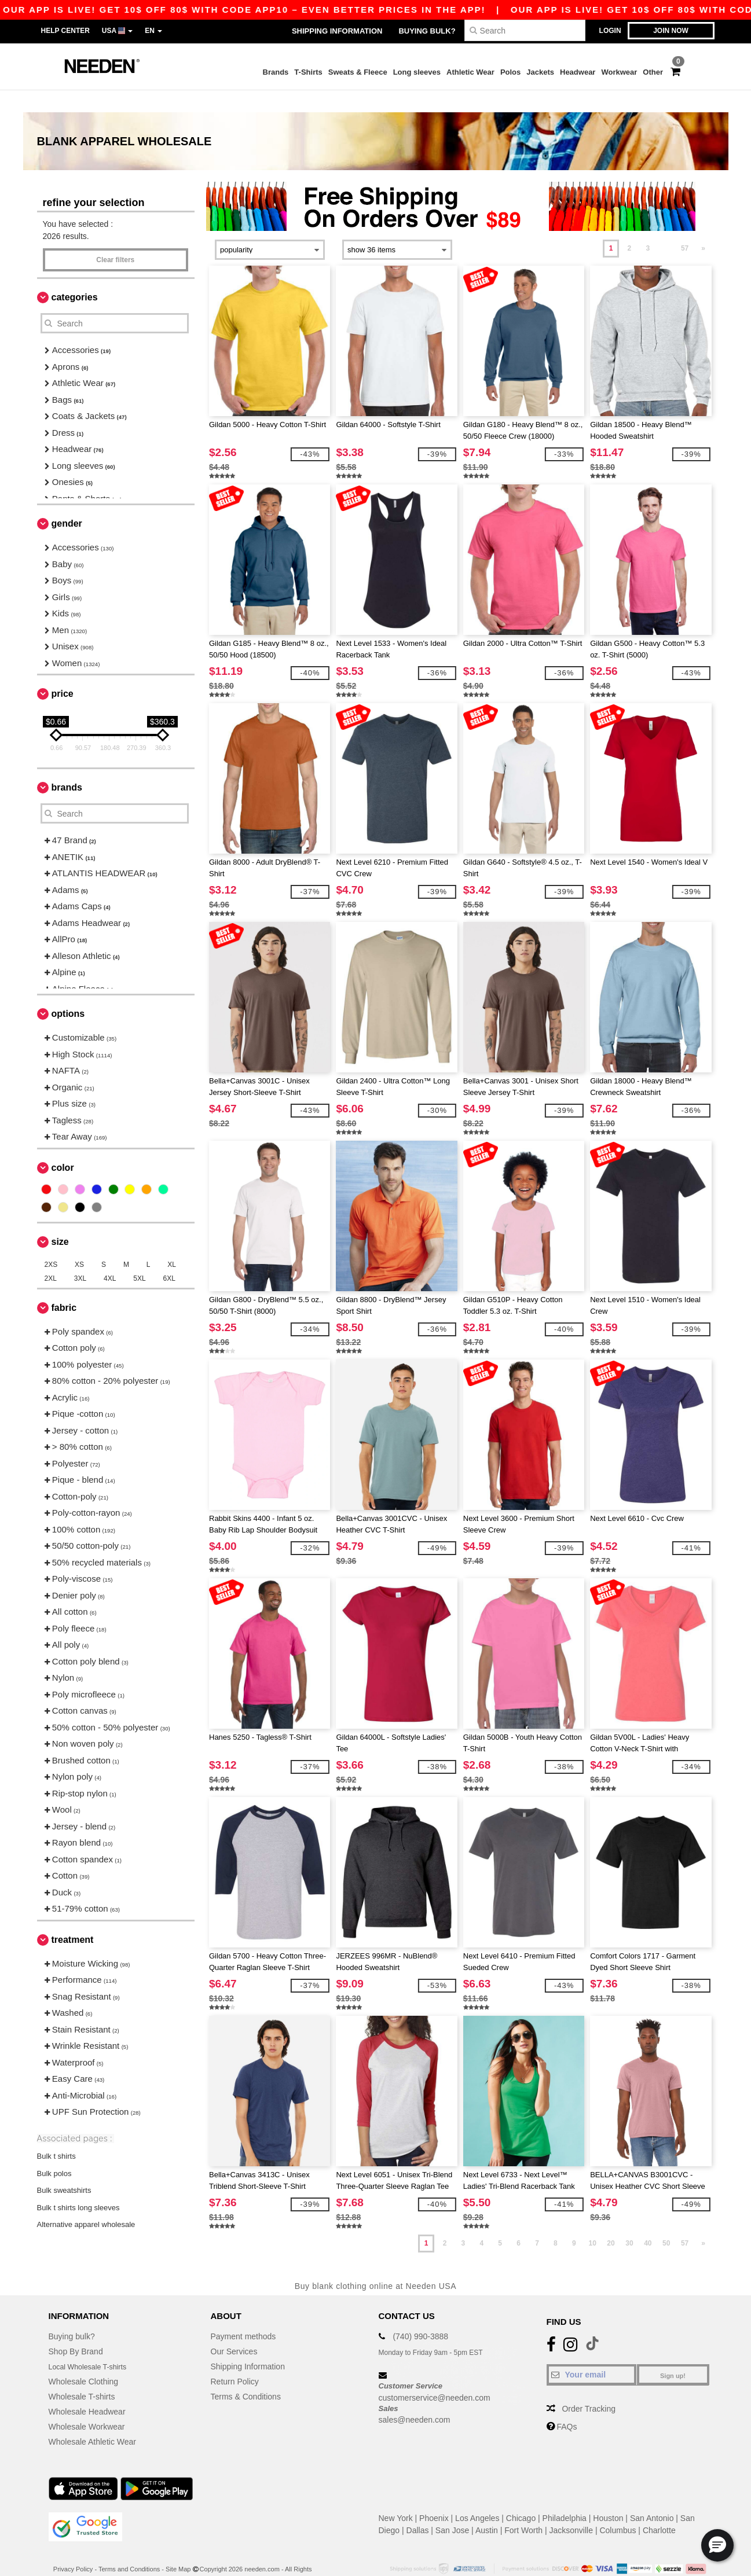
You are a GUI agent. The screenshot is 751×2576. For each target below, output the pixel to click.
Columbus (617, 2507)
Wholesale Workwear (87, 2404)
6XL (169, 1256)
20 (610, 2221)
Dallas (417, 2507)
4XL (110, 1256)
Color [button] (63, 1145)
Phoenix (434, 2495)
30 (629, 2221)
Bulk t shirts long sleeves (78, 2185)
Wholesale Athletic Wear (92, 2419)
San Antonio (652, 2495)
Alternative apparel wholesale (86, 2201)
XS (79, 1242)
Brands (276, 72)
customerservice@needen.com (434, 2375)
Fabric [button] (64, 1285)
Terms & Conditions (246, 2374)
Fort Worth (523, 2507)
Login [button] (610, 31)
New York (396, 2495)
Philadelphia (565, 2495)
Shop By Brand (76, 2329)
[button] (717, 2545)
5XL (139, 1256)
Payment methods (243, 2313)
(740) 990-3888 (420, 2313)
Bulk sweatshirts (64, 2167)
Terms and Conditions (129, 2546)
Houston (608, 2495)
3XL (80, 1256)
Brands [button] (67, 765)
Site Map (178, 2546)
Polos (510, 72)
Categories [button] (75, 275)
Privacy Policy (73, 2546)
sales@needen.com (414, 2397)
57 (684, 226)
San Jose (452, 2507)
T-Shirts (308, 72)
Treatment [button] (73, 1917)
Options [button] (68, 992)
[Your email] (591, 2352)
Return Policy (235, 2359)
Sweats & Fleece (357, 72)
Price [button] (63, 672)
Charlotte (659, 2507)
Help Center (65, 31)
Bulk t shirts (56, 2133)
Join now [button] (670, 31)
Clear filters (115, 238)
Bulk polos (54, 2151)
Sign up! (673, 2353)
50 (666, 2221)
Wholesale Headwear (87, 2389)
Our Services (234, 2329)
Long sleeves (417, 72)
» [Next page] (703, 226)
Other (653, 72)
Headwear (577, 72)
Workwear (619, 72)
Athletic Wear (470, 72)
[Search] (525, 30)
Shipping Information (337, 31)
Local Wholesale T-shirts (93, 2344)
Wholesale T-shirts (82, 2374)
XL (171, 1242)
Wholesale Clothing (84, 2359)
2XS (51, 1242)
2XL (51, 1256)
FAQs (566, 2404)
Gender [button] (67, 501)
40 (647, 2221)
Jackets (540, 72)
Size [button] (60, 1219)
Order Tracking (589, 2386)
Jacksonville (571, 2507)
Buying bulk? (426, 31)
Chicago (521, 2495)
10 (592, 2221)
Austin (486, 2507)
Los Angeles (477, 2495)
